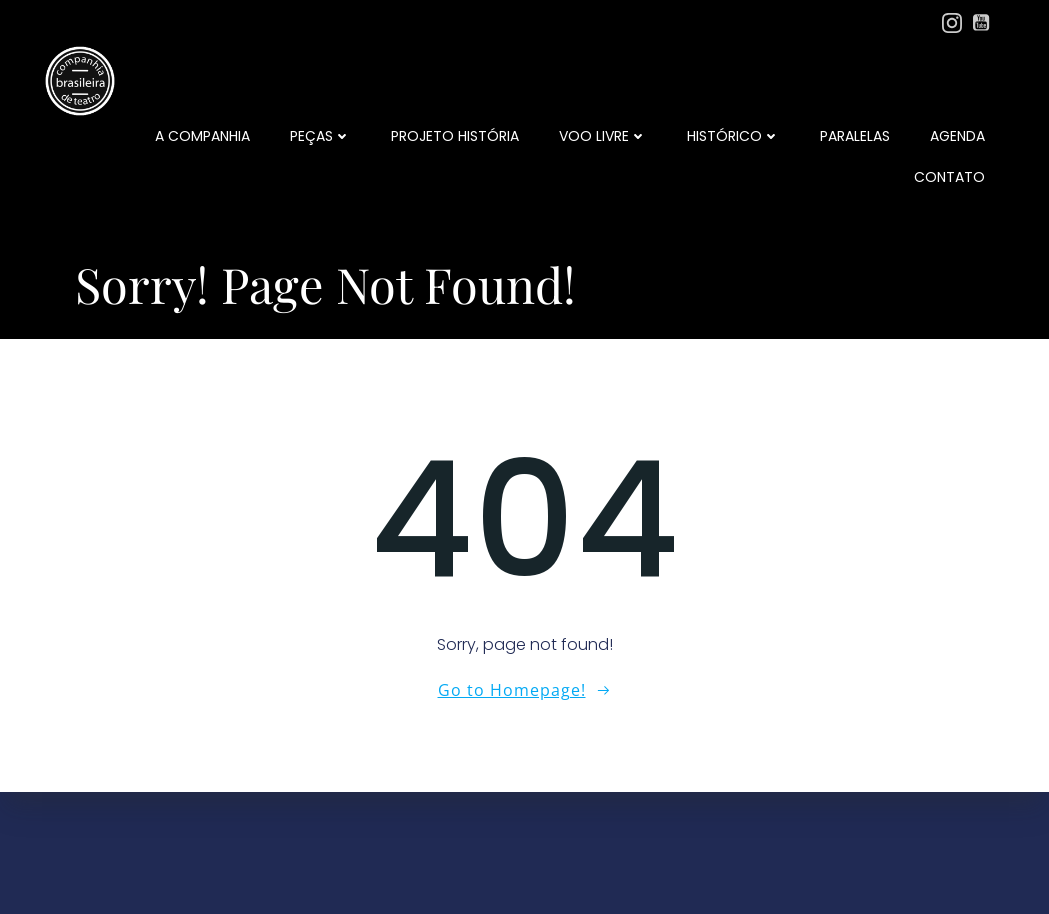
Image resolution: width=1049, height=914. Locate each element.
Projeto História (455, 136)
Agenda (957, 136)
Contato (949, 177)
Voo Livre (603, 136)
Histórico (733, 136)
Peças (320, 136)
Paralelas (855, 136)
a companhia (202, 136)
